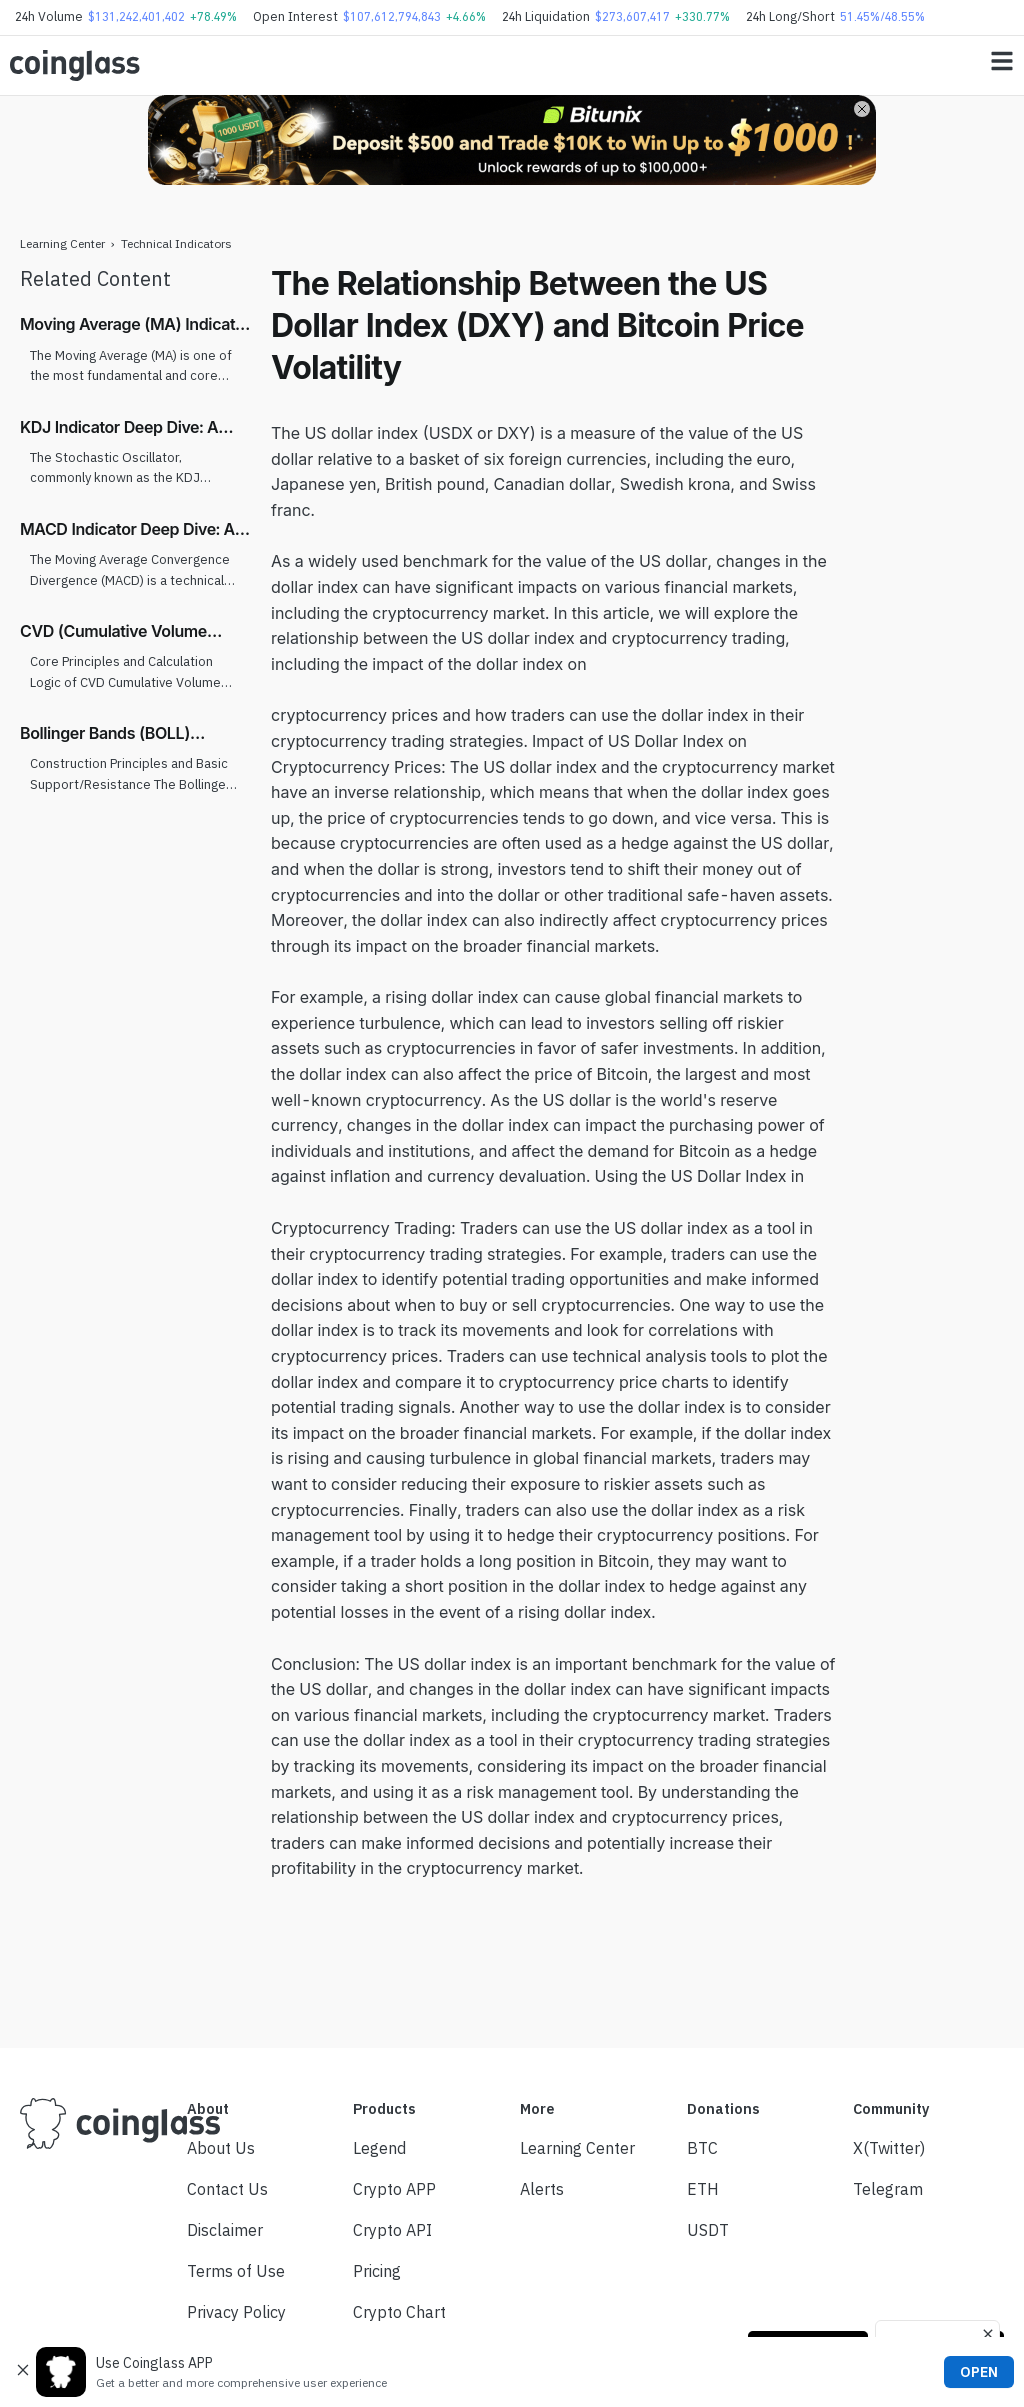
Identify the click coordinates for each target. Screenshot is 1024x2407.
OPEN (979, 2372)
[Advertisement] (930, 563)
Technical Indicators (176, 243)
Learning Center (62, 243)
